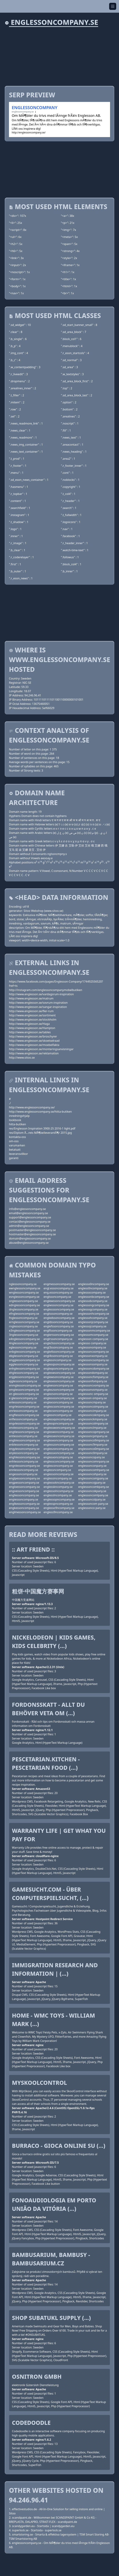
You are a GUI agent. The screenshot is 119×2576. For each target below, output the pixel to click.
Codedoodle (31, 2422)
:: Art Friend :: (33, 1549)
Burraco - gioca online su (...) (58, 2145)
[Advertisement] (59, 54)
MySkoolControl (39, 2082)
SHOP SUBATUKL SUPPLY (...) (51, 2318)
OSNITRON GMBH (37, 2376)
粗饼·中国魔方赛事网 (38, 1591)
